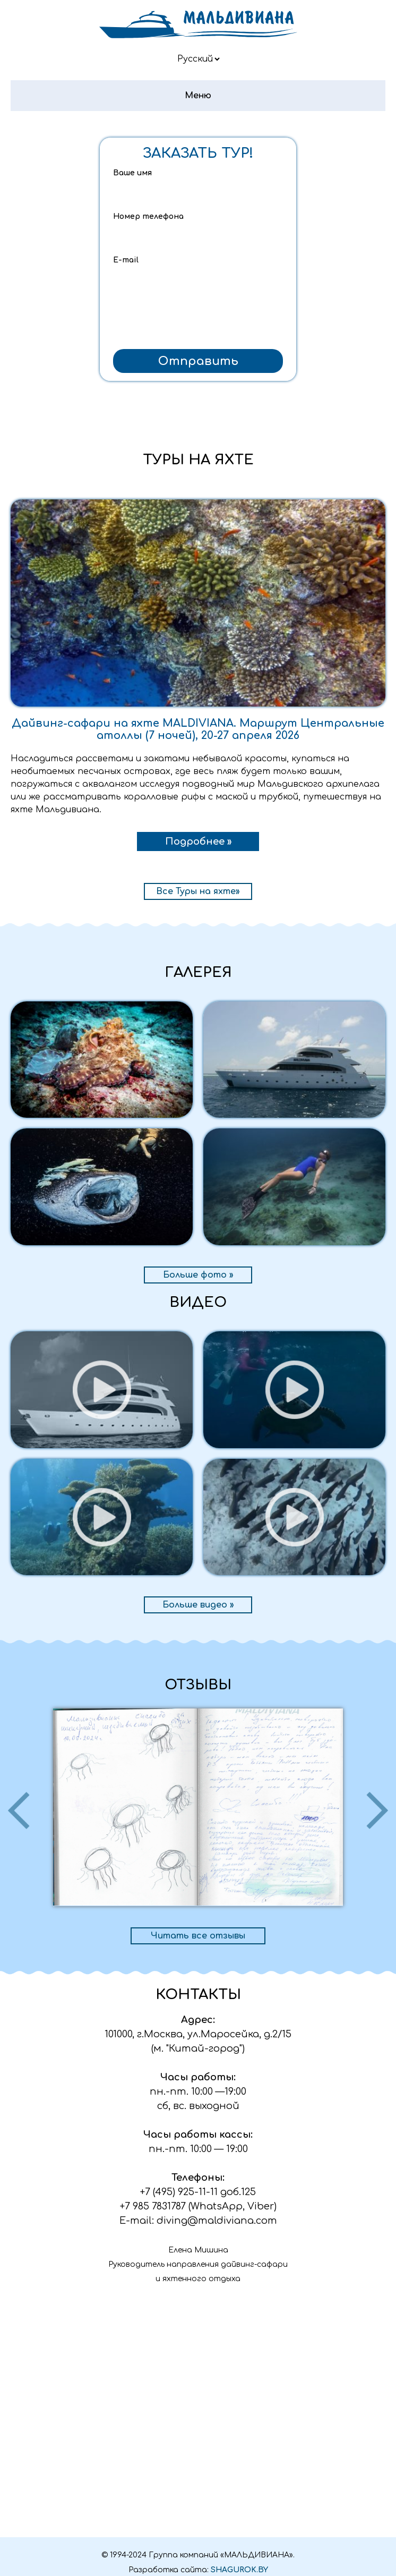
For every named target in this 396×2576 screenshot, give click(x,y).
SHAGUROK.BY (239, 2570)
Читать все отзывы (198, 1936)
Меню (198, 95)
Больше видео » (198, 1605)
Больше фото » (198, 1275)
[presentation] (198, 323)
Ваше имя (132, 173)
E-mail (126, 260)
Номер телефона (148, 216)
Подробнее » (198, 841)
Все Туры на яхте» (198, 891)
